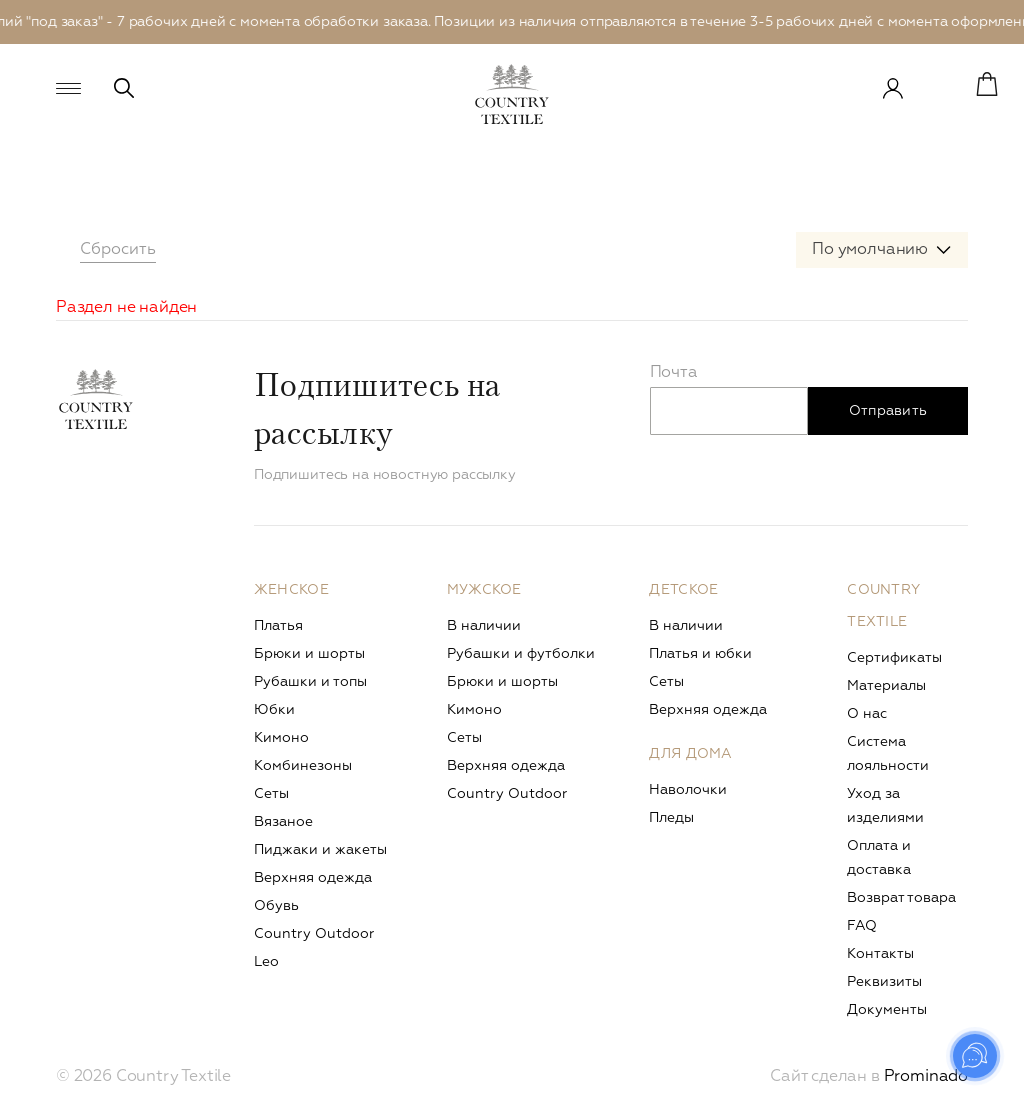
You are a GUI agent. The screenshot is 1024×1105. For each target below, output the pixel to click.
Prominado (926, 1077)
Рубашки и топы (310, 682)
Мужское (484, 590)
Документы (887, 1010)
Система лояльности (888, 754)
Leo (266, 962)
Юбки (274, 710)
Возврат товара (901, 898)
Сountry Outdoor (314, 934)
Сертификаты (894, 658)
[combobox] (882, 250)
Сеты (271, 794)
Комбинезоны (303, 766)
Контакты (880, 954)
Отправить (888, 411)
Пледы (671, 818)
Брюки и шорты (309, 654)
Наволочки (688, 790)
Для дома (690, 754)
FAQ (862, 926)
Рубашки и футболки (521, 654)
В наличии (484, 626)
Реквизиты (884, 982)
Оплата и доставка (879, 858)
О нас (867, 714)
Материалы (886, 686)
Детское (683, 590)
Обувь (276, 906)
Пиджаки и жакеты (320, 850)
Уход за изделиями (885, 806)
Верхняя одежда (313, 878)
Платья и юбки (700, 654)
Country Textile (883, 606)
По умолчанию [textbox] (870, 250)
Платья (278, 626)
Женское (291, 590)
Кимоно (281, 738)
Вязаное (283, 822)
